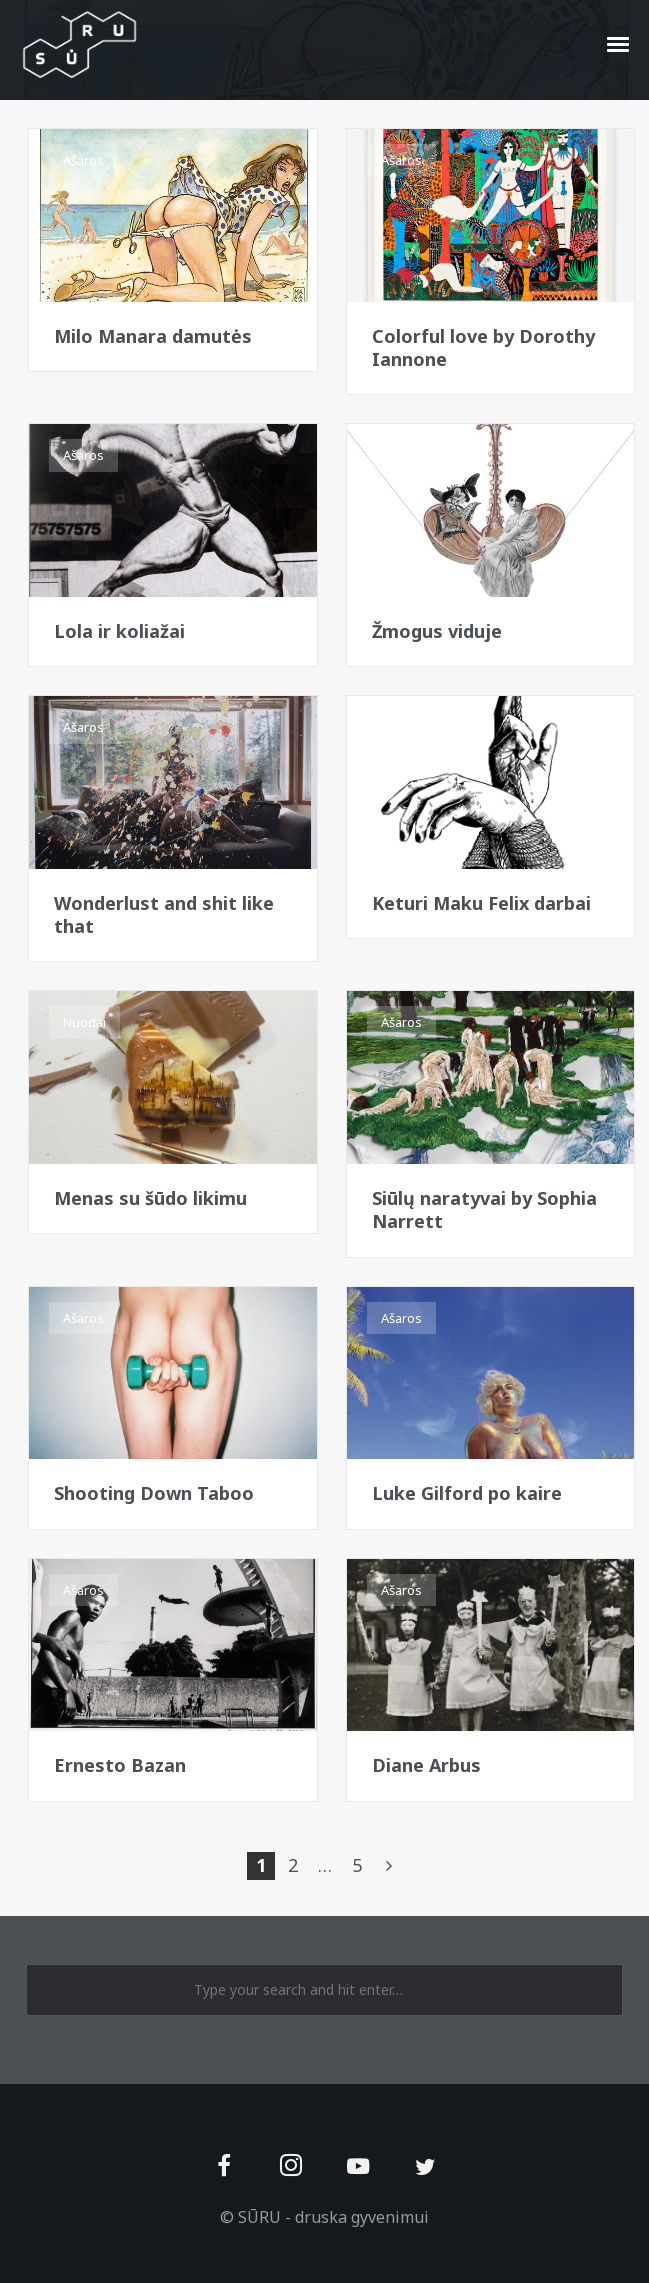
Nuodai (84, 1022)
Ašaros (83, 160)
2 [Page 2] (293, 1865)
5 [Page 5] (357, 1865)
